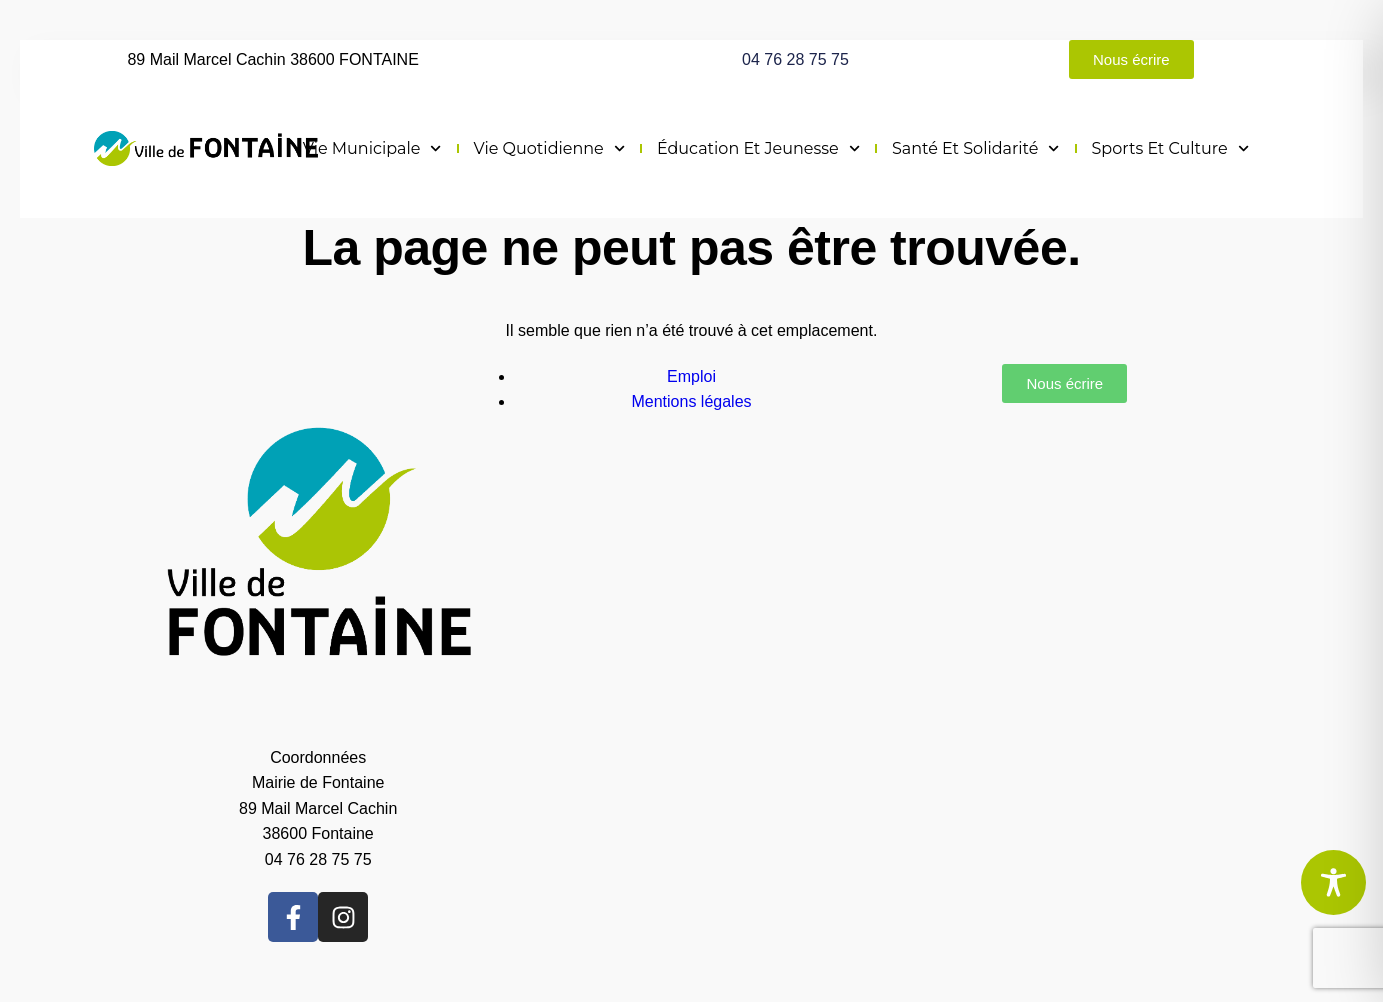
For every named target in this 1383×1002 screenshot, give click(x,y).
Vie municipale (372, 149)
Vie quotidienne (549, 149)
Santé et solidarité (976, 149)
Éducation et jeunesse (758, 149)
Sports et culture (1170, 149)
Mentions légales (691, 401)
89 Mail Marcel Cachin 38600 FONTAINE (272, 59)
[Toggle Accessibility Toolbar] (1333, 882)
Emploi (691, 376)
